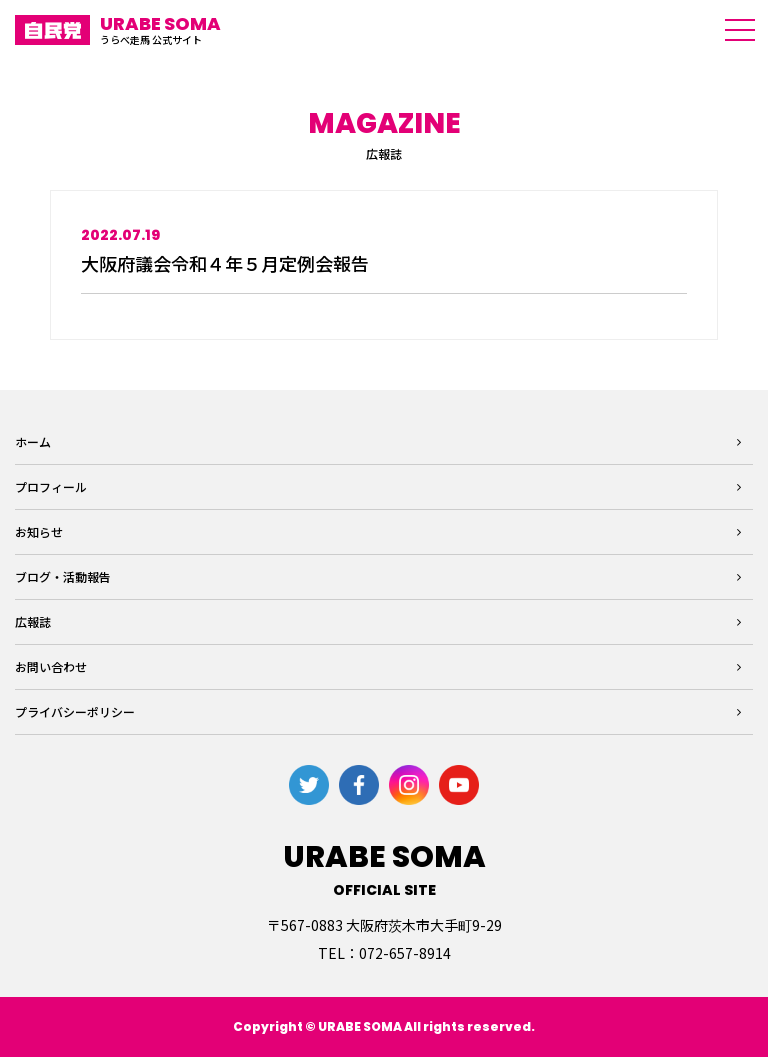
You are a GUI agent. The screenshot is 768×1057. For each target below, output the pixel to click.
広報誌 (33, 621)
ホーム (33, 441)
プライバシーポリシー (75, 711)
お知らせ (39, 531)
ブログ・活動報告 (63, 576)
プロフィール (51, 486)
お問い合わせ (51, 666)
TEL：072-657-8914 (384, 953)
